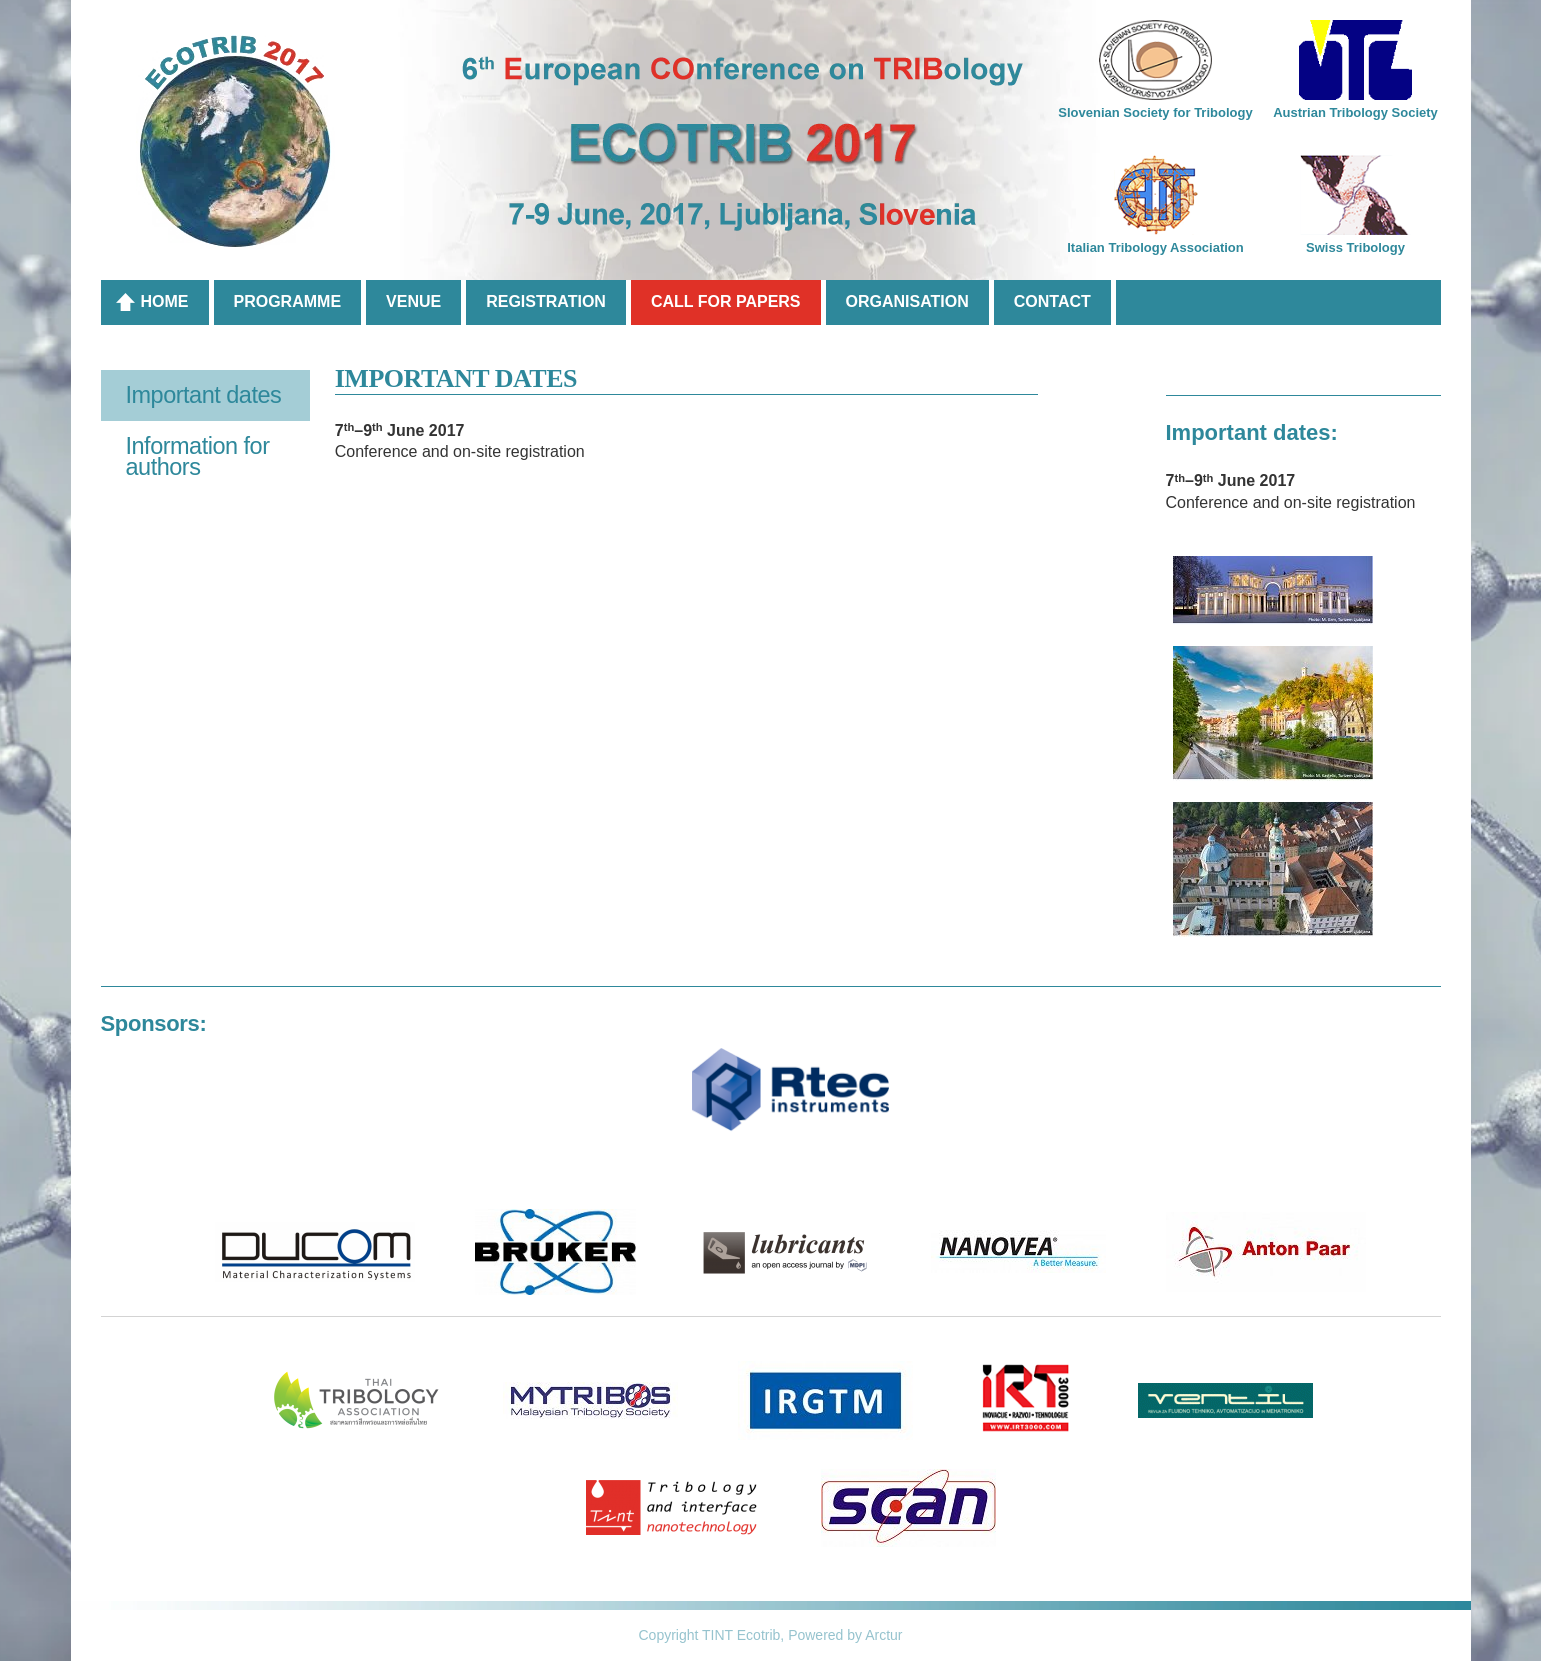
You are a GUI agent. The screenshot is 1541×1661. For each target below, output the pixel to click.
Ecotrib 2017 (235, 142)
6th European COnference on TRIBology (771, 145)
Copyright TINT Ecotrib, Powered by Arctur (770, 1635)
